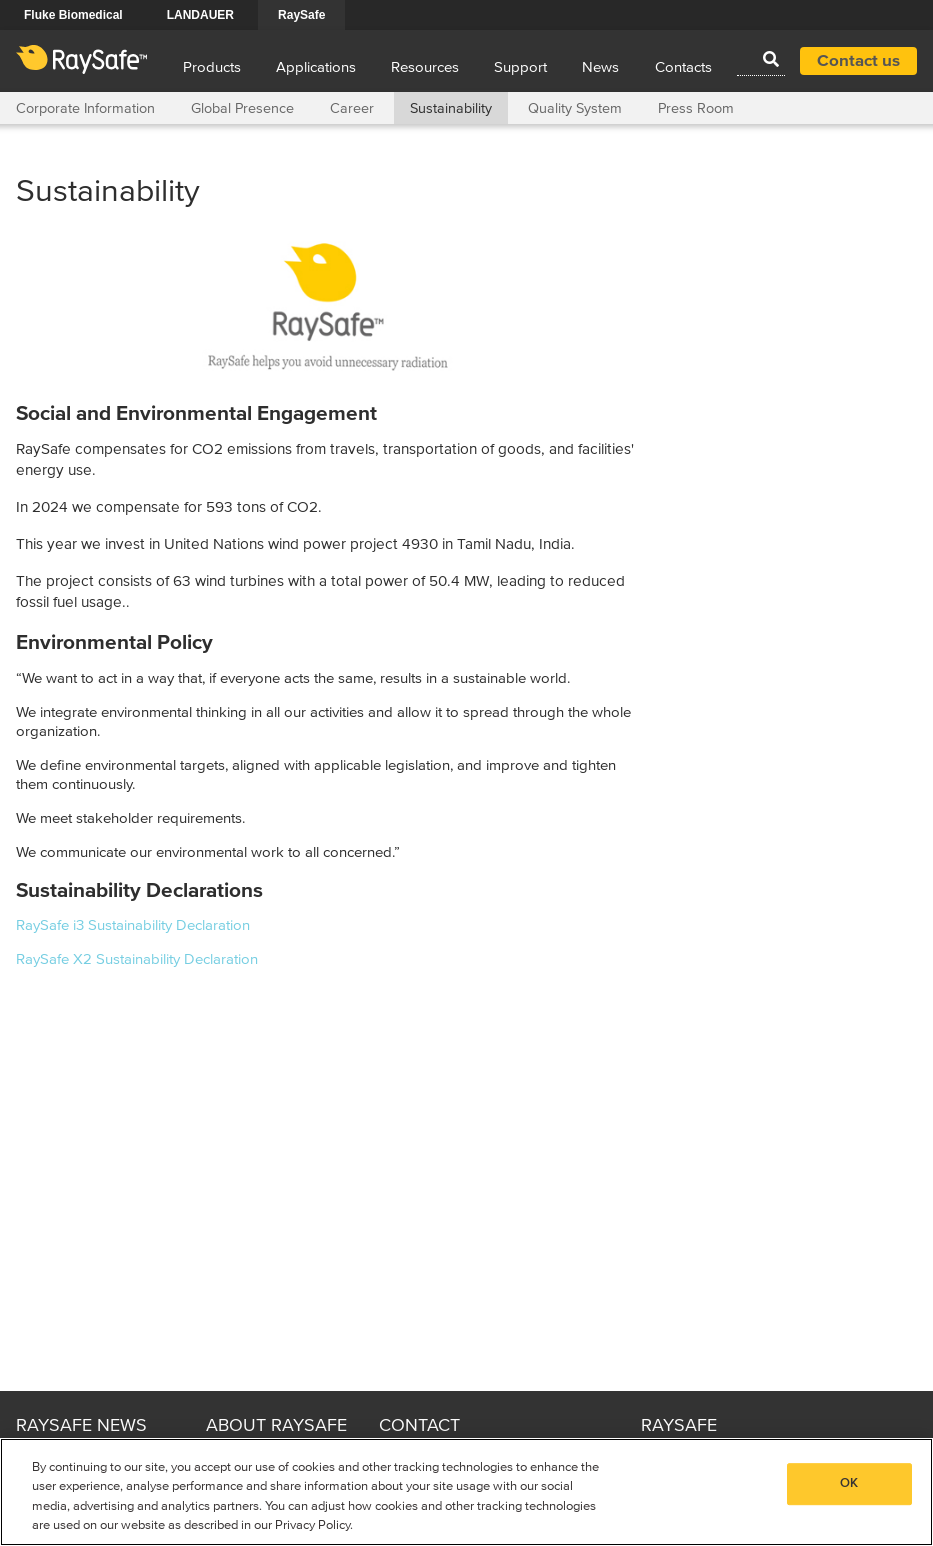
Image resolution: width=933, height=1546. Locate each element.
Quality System (575, 109)
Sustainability (451, 109)
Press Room (696, 109)
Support (520, 67)
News (600, 67)
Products (212, 67)
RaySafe (301, 15)
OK (849, 1483)
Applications (316, 67)
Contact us (858, 61)
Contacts (683, 67)
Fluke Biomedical (73, 15)
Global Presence (242, 109)
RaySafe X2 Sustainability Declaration (137, 959)
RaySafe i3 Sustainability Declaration (133, 925)
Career (352, 109)
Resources (425, 67)
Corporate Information (85, 109)
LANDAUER (200, 15)
